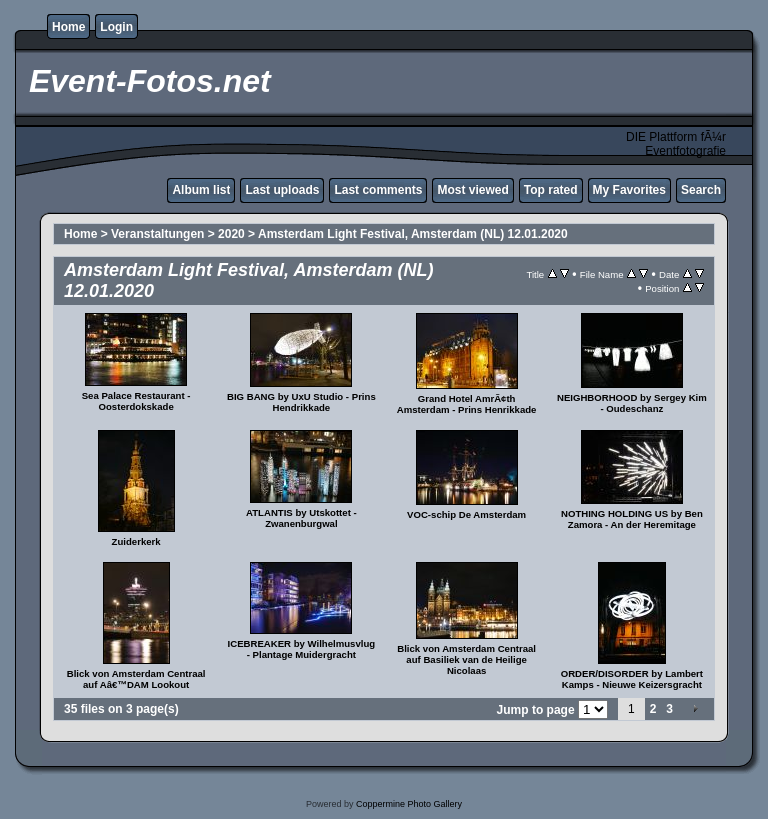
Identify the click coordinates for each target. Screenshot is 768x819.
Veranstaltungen (159, 234)
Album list (201, 190)
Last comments (378, 190)
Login (116, 27)
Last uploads (282, 190)
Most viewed (472, 190)
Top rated (551, 190)
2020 (231, 234)
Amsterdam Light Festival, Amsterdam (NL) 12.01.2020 (413, 234)
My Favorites (629, 190)
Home (68, 27)
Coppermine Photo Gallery (409, 804)
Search (701, 190)
